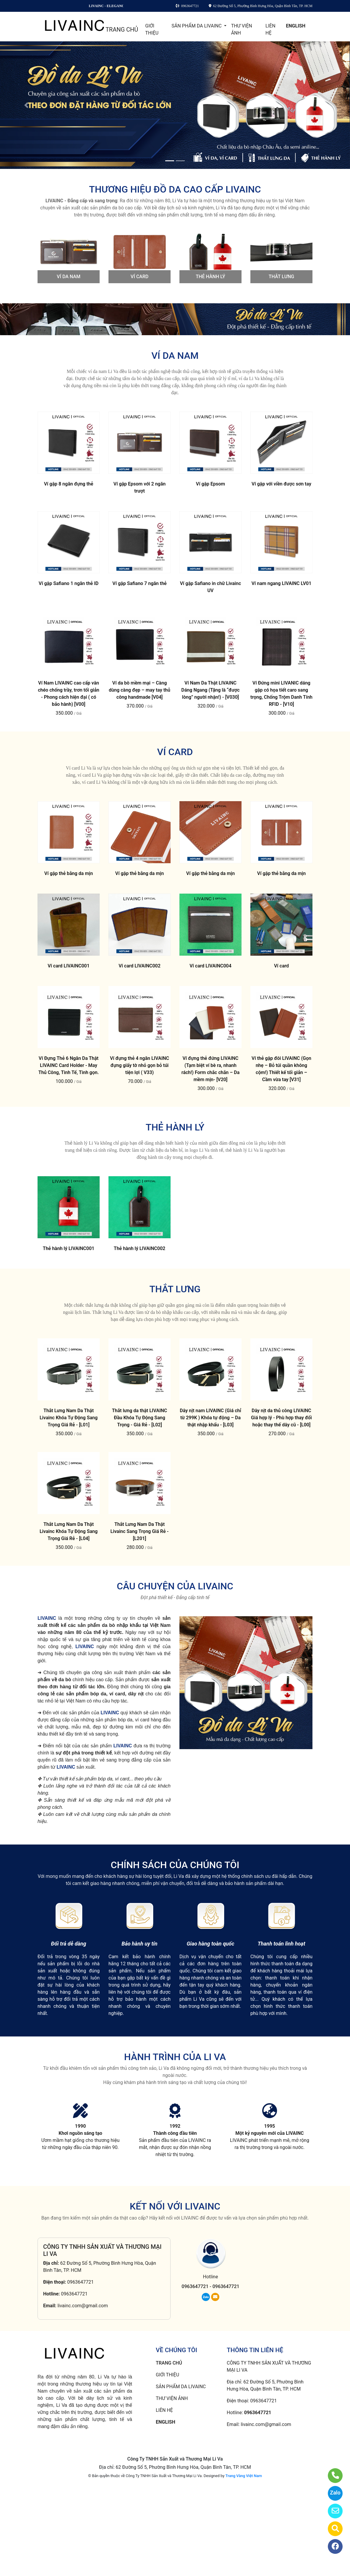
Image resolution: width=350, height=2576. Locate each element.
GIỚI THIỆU (151, 29)
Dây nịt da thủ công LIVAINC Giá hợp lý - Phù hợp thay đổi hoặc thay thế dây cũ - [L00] (281, 1418)
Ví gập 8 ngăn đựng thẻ (68, 484)
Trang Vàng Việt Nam (244, 2476)
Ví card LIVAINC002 (140, 966)
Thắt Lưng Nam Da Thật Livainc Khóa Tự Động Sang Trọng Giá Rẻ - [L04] (69, 1531)
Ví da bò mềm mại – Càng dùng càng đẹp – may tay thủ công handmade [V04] (139, 690)
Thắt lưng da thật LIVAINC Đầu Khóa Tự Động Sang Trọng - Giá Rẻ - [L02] (139, 1418)
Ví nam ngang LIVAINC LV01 (282, 583)
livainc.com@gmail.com (82, 2305)
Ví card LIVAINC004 (210, 966)
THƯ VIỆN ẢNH (241, 29)
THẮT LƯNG (281, 276)
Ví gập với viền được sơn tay (281, 484)
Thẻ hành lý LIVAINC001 (68, 1248)
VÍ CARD (139, 276)
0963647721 (80, 2282)
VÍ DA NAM (68, 276)
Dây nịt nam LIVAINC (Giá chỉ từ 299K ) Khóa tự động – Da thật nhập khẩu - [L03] (210, 1418)
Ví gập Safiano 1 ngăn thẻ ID (68, 583)
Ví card (281, 966)
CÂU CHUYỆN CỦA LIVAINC (175, 1586)
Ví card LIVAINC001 (69, 966)
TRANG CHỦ (122, 29)
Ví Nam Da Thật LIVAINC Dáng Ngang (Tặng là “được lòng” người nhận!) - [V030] (210, 690)
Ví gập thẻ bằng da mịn (68, 873)
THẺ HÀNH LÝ (210, 276)
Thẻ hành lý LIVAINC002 (139, 1248)
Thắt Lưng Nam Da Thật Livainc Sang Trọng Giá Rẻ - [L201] (140, 1531)
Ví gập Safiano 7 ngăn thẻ (139, 583)
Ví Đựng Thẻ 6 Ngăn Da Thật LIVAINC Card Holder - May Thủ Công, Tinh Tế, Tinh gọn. (68, 1065)
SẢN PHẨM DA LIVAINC (197, 26)
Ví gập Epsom (210, 484)
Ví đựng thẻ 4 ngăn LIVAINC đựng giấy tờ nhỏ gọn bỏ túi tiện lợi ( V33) (139, 1065)
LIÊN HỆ (270, 29)
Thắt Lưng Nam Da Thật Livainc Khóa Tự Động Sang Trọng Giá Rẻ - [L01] (69, 1418)
